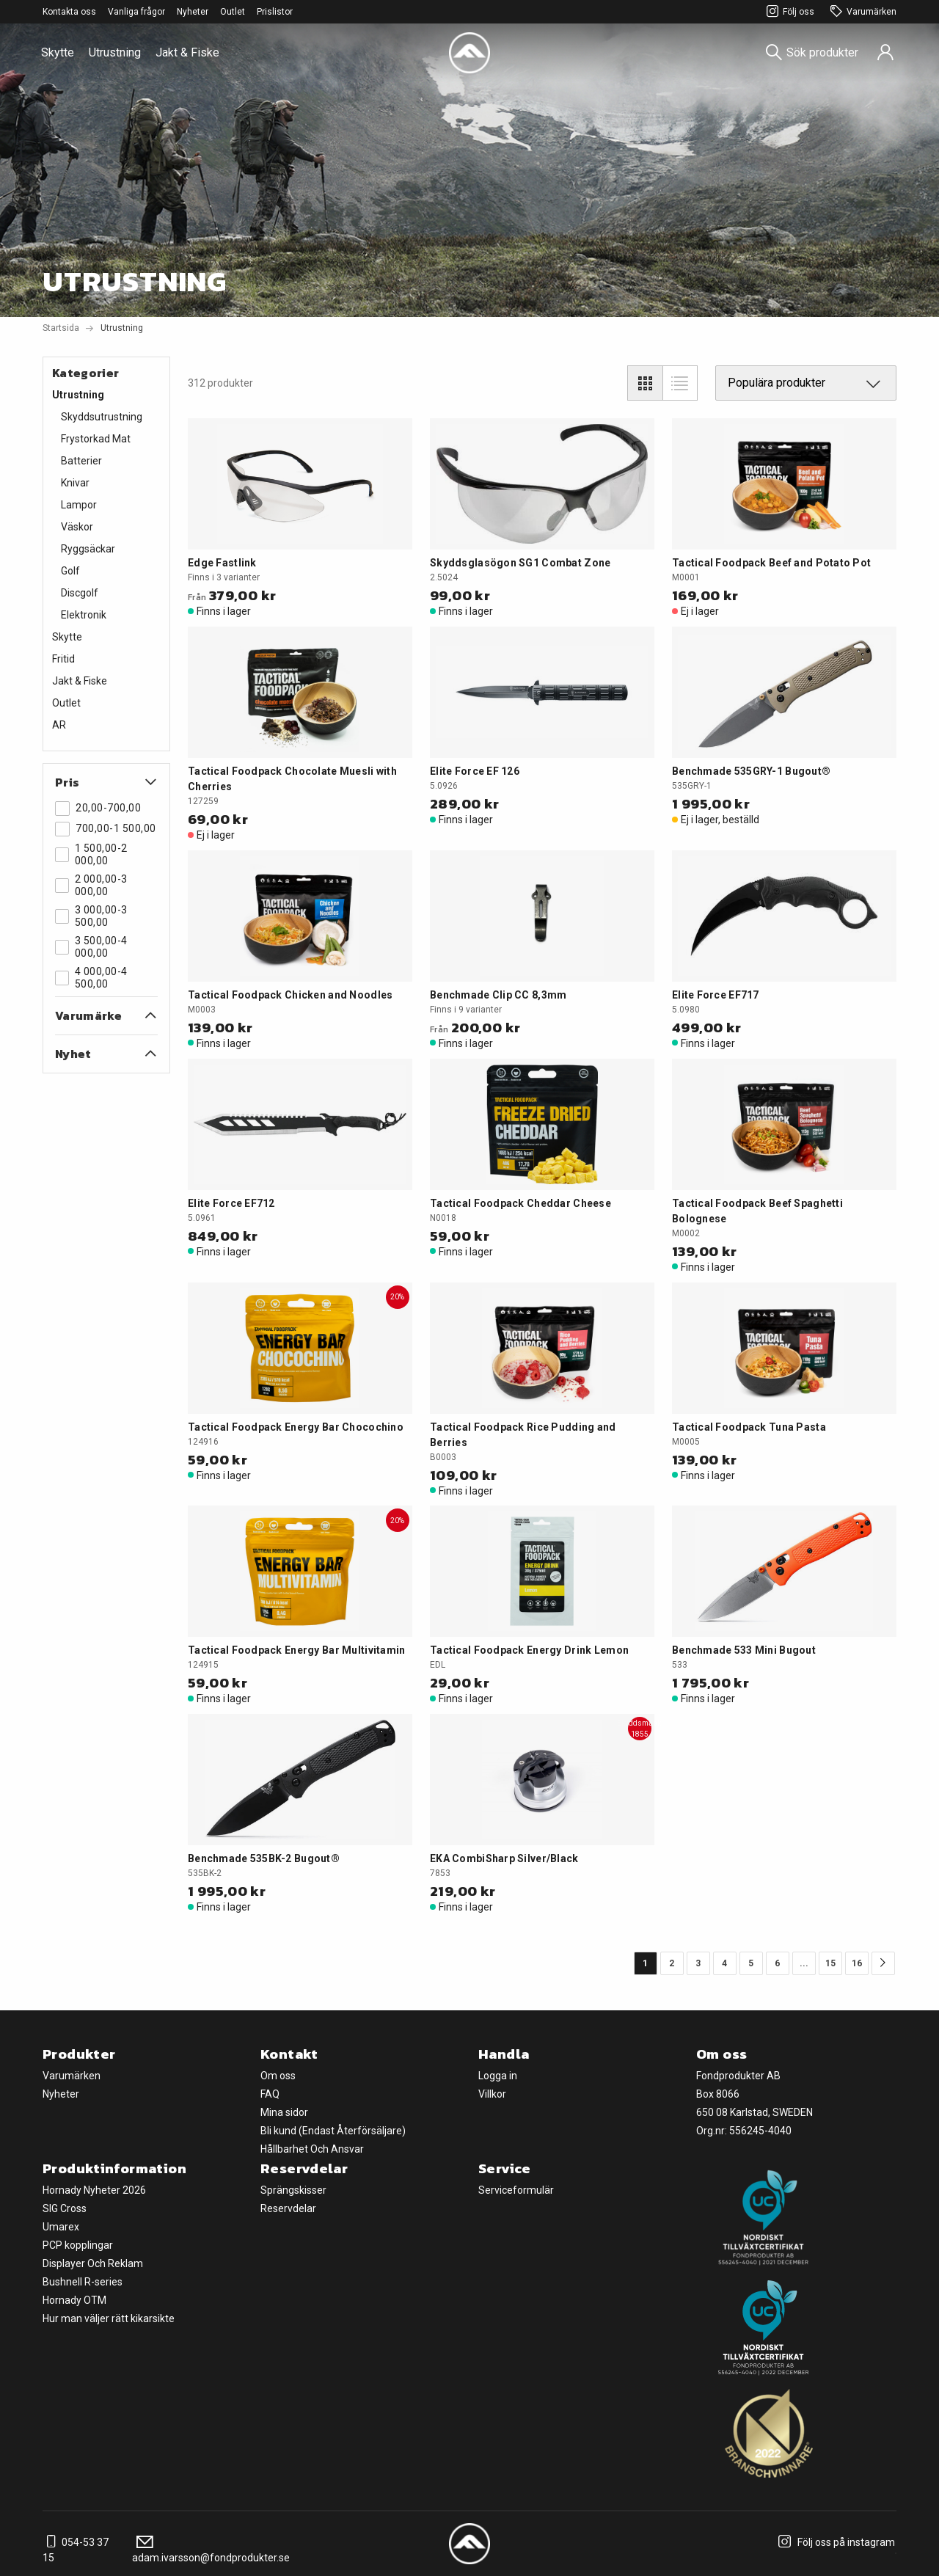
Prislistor (275, 12)
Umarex (61, 2227)
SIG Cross (65, 2208)
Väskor (77, 527)
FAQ (269, 2094)
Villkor (492, 2094)
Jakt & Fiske (187, 52)
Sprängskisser (293, 2190)
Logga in (497, 2075)
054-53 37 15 (76, 2550)
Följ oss (788, 12)
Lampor (79, 505)
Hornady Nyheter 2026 (94, 2190)
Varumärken (861, 12)
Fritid (63, 659)
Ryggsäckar (88, 549)
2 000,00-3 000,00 (91, 885)
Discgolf (79, 593)
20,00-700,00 (98, 808)
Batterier (81, 461)
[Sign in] (885, 52)
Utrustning (115, 52)
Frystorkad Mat (96, 439)
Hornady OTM (74, 2300)
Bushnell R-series (83, 2282)
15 (830, 1963)
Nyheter (192, 12)
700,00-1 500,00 (105, 829)
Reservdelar (288, 2208)
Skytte (57, 52)
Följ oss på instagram (834, 2542)
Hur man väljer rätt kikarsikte (109, 2318)
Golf (70, 571)
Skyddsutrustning (101, 417)
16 (857, 1963)
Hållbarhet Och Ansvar (312, 2149)
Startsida (61, 328)
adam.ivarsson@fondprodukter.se (211, 2550)
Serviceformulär (516, 2190)
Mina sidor (284, 2112)
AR (59, 725)
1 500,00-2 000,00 (91, 854)
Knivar (75, 483)
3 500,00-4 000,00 (91, 947)
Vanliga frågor (136, 12)
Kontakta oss (69, 12)
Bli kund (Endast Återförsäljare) (333, 2131)
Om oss (278, 2075)
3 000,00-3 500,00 (91, 916)
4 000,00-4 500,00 (91, 978)
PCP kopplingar (78, 2245)
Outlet (232, 12)
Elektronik (83, 615)
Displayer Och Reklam (93, 2263)
